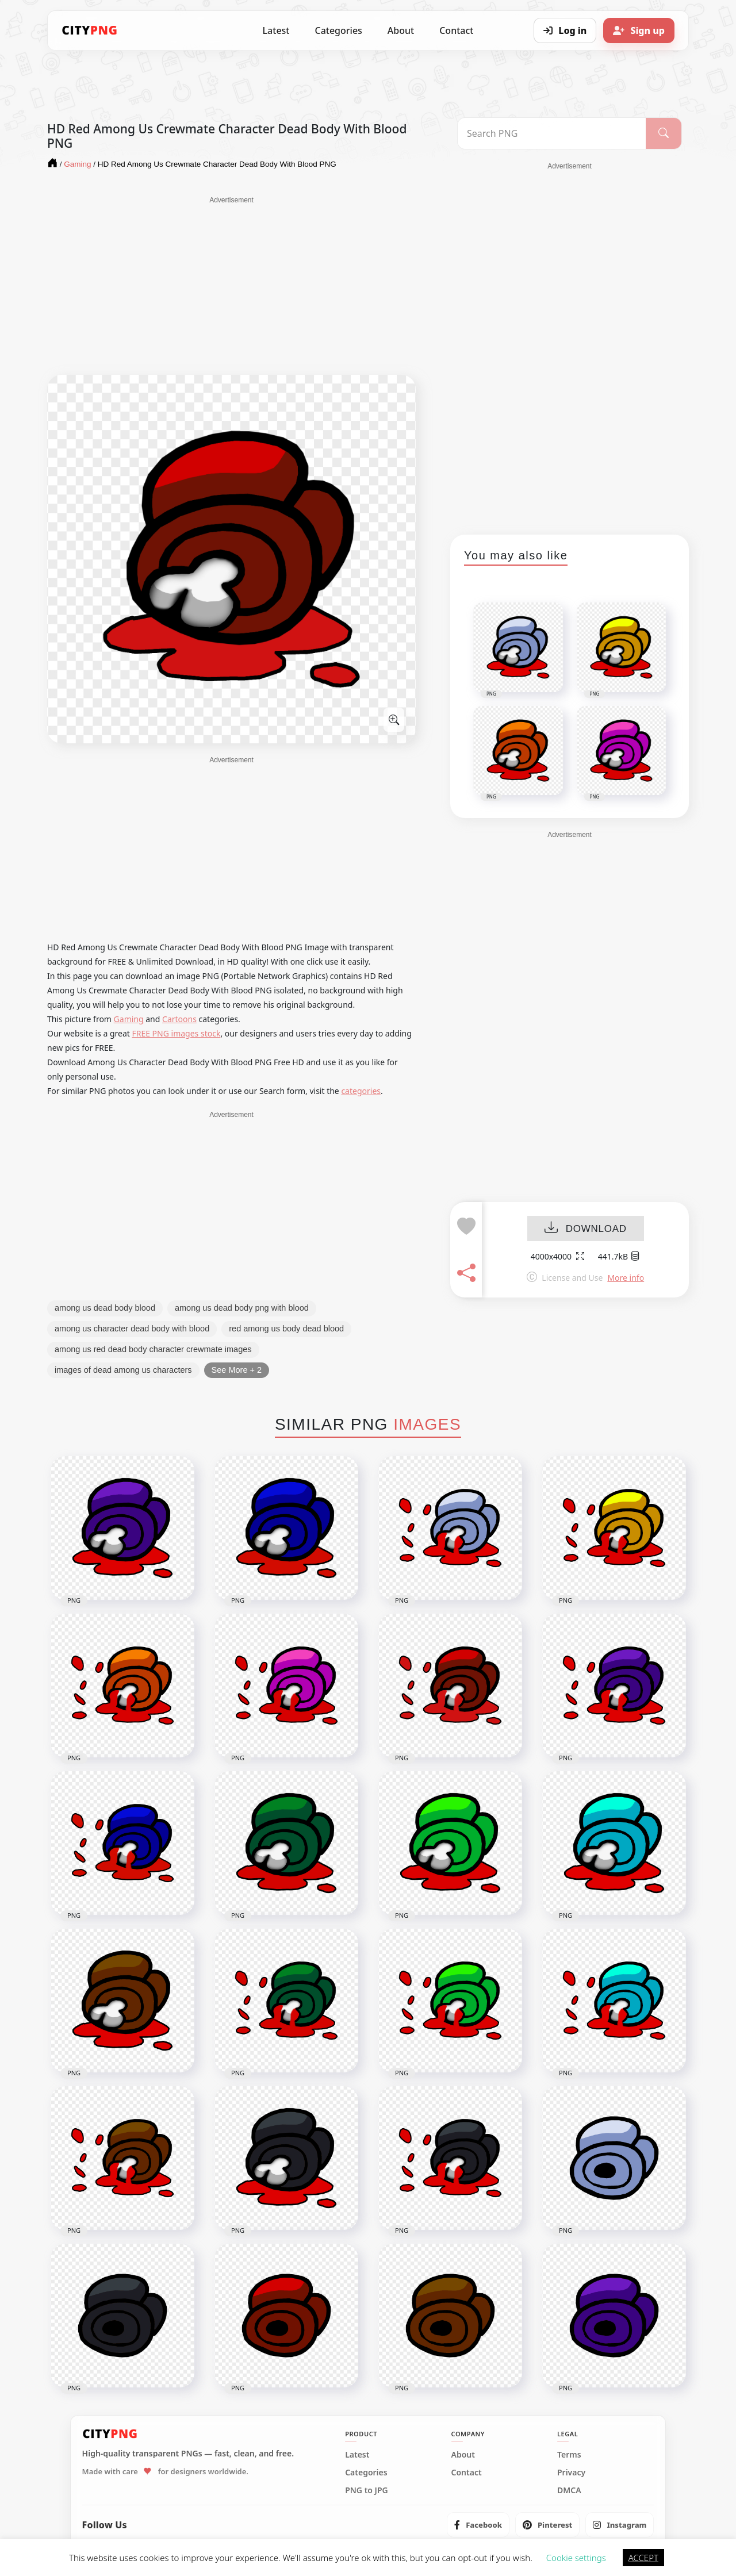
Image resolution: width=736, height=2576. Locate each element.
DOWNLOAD (586, 1228)
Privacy (571, 2472)
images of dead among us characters (123, 1370)
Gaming (129, 1018)
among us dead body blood (105, 1307)
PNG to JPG (366, 2490)
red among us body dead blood (286, 1328)
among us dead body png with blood (242, 1307)
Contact (456, 30)
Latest (276, 30)
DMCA (569, 2490)
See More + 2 (237, 1370)
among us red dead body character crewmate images (153, 1349)
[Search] (663, 133)
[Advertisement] (231, 285)
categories (361, 1090)
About (401, 30)
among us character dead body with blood (132, 1328)
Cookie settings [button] (576, 2557)
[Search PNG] (552, 133)
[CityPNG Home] (90, 30)
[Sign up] (638, 30)
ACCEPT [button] (643, 2557)
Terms (569, 2455)
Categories (338, 30)
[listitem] (478, 2524)
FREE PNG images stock (176, 1033)
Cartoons (179, 1018)
